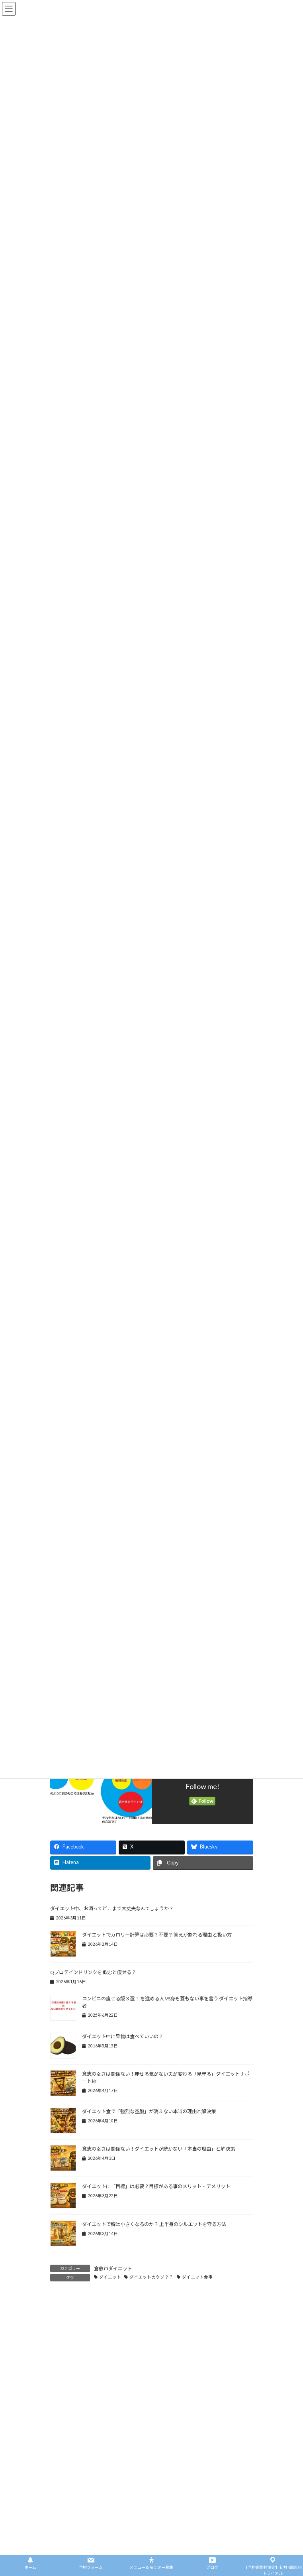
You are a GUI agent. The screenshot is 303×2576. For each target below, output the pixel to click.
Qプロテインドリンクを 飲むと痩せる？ (93, 1972)
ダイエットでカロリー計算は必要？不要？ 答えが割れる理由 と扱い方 (157, 1935)
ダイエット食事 (197, 2277)
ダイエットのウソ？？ (151, 2277)
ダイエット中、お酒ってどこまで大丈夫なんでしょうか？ (112, 1908)
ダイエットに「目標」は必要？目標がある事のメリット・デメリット (156, 2186)
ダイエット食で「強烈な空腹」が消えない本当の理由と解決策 (149, 2111)
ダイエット (110, 2277)
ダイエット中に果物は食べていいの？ (122, 2036)
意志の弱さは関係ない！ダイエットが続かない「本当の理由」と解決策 (158, 2149)
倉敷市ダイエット (113, 2268)
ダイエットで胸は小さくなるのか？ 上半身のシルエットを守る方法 (154, 2224)
